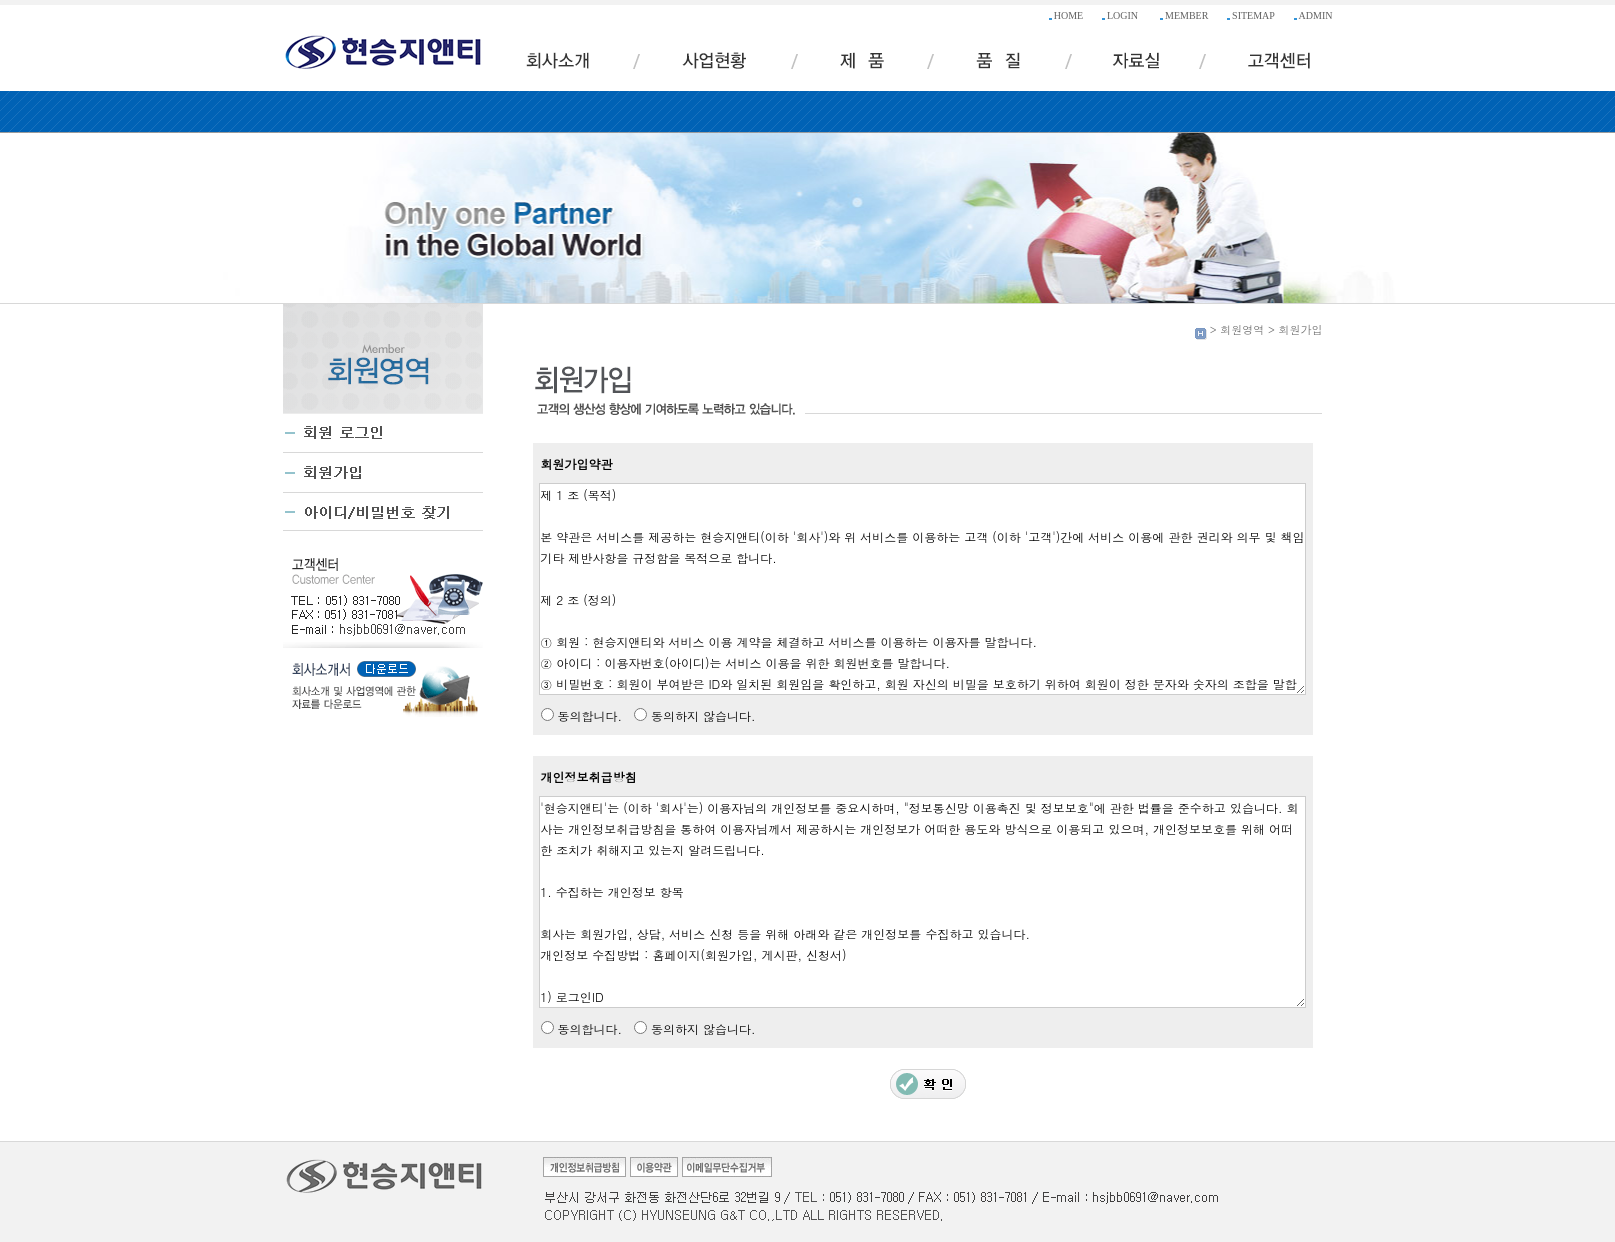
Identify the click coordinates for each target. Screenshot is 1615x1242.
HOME (1068, 15)
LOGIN (1122, 15)
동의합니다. (590, 715)
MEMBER (1186, 15)
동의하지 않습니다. (703, 715)
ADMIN (1316, 15)
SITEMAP (1253, 15)
